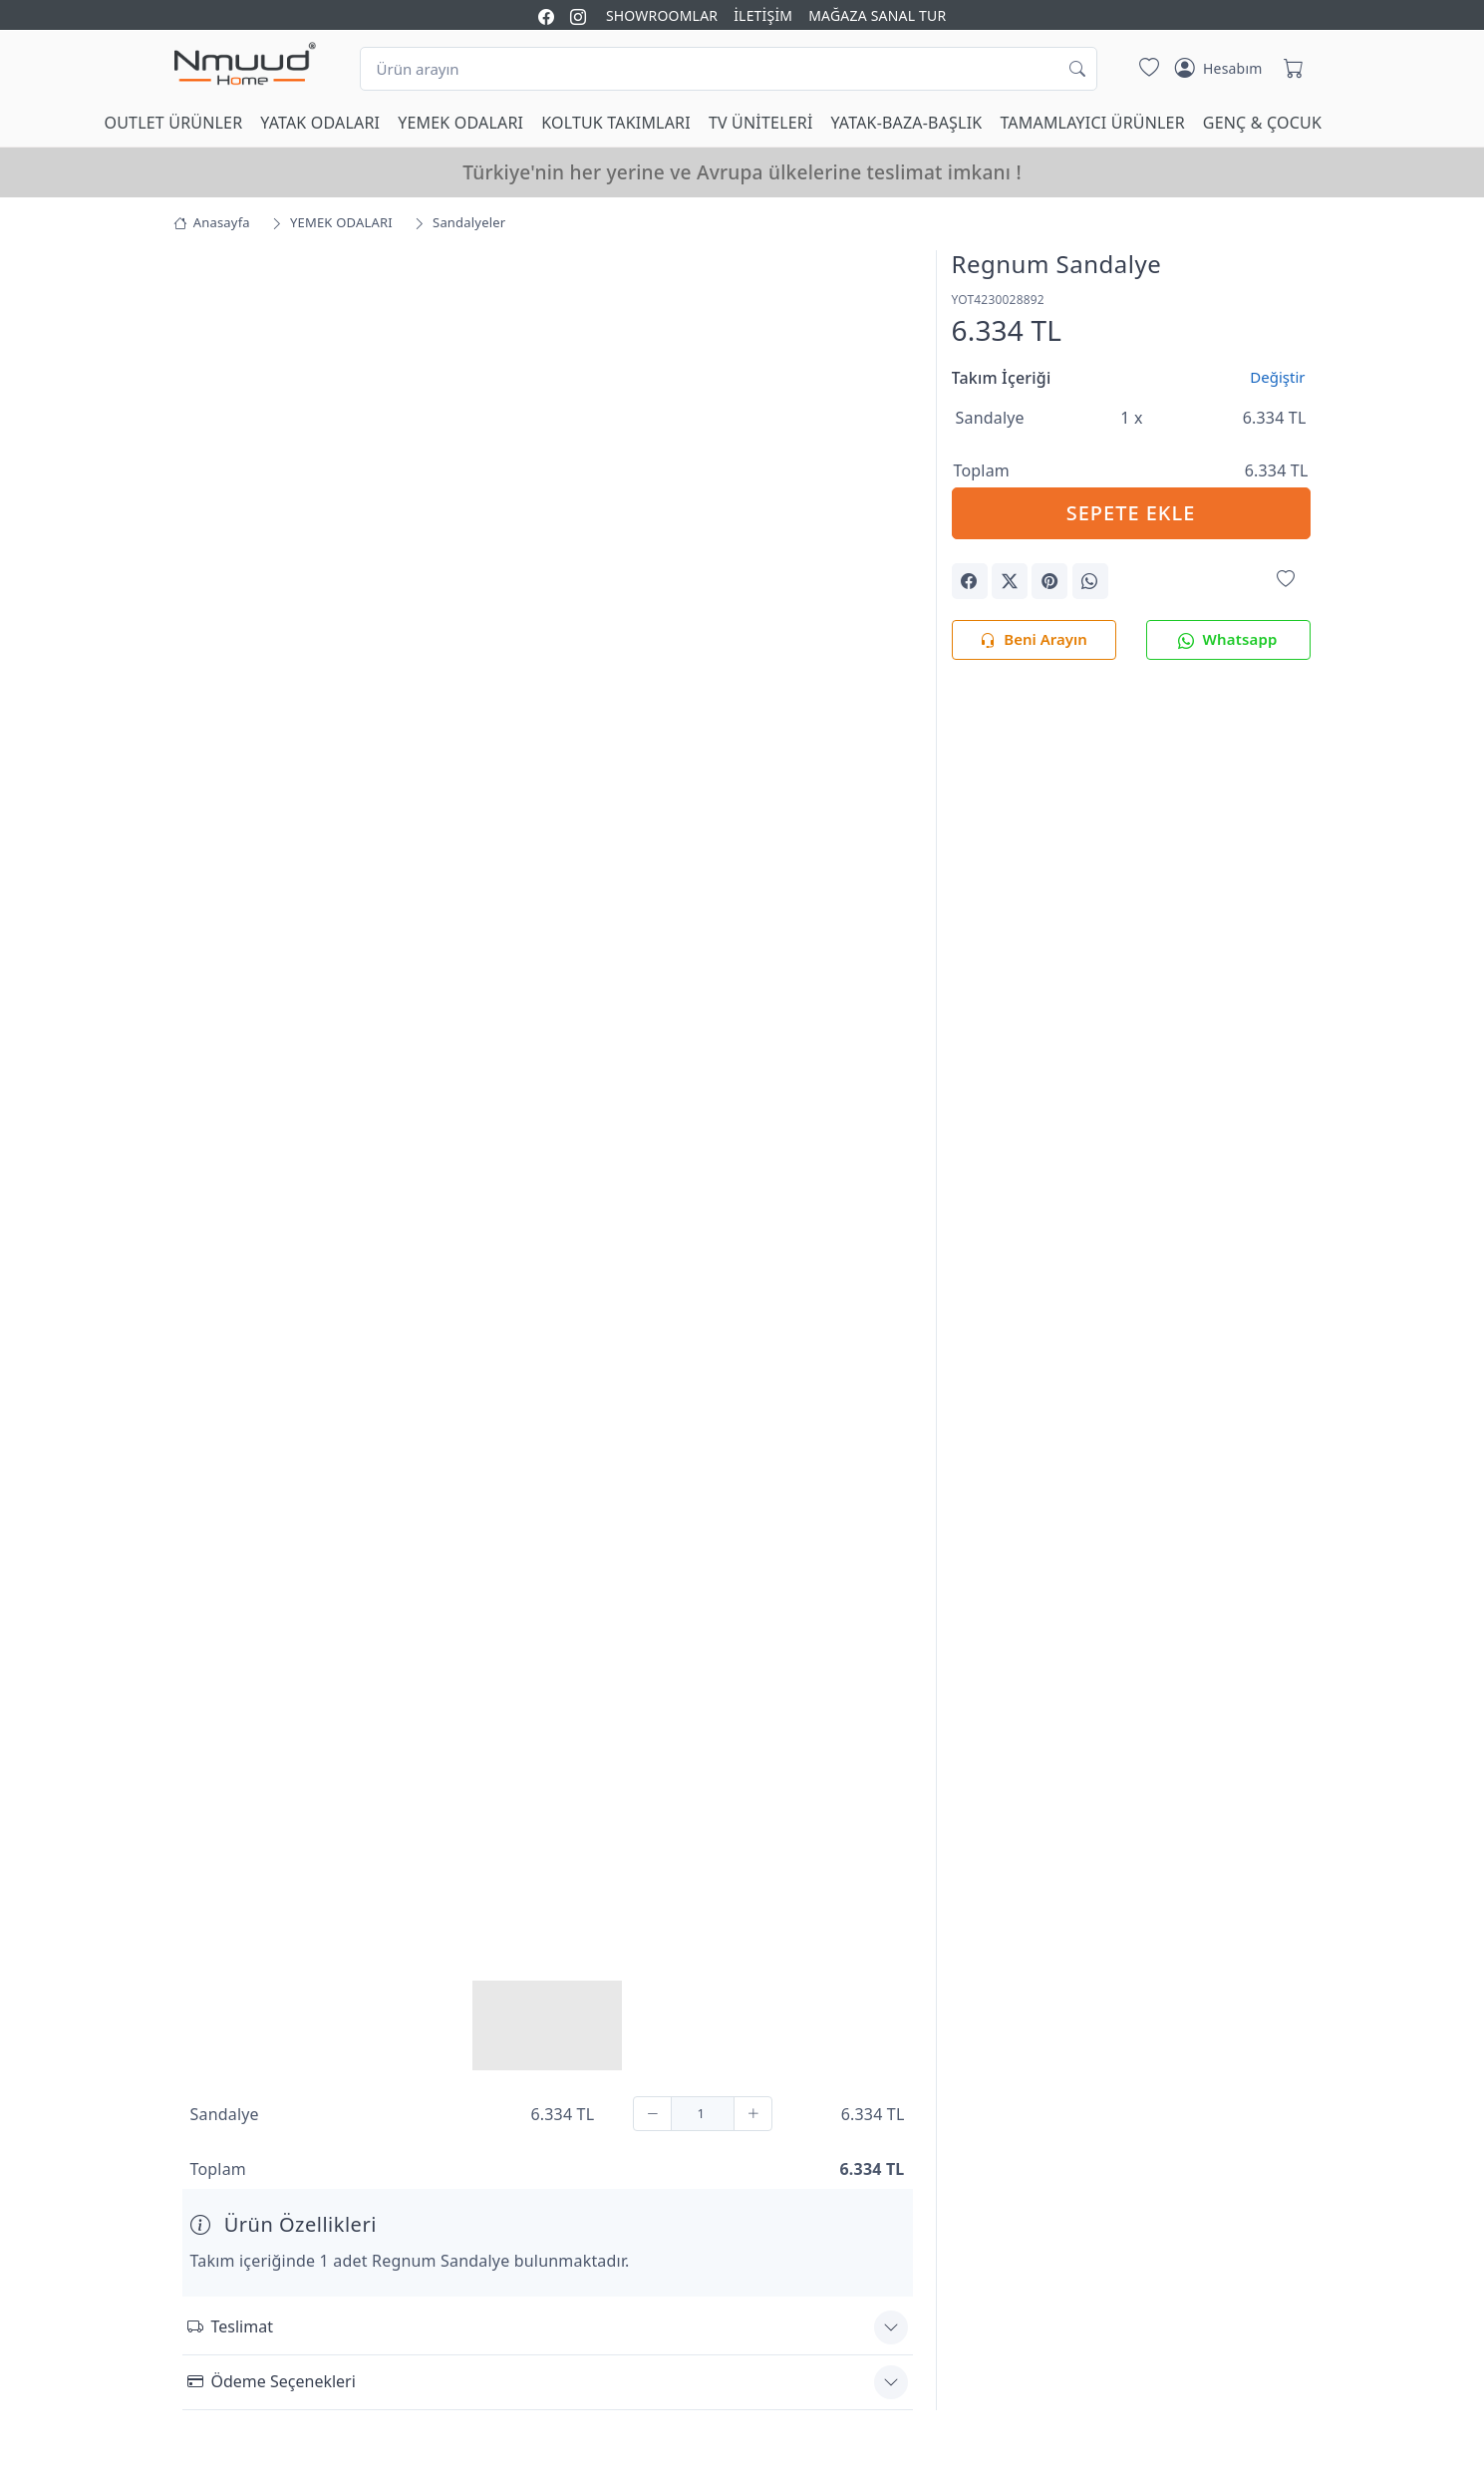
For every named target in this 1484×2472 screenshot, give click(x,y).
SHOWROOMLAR (662, 15)
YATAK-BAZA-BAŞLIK (907, 123)
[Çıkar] (652, 2111)
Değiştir (1277, 377)
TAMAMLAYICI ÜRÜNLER (1092, 123)
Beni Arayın (1033, 640)
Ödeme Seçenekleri (271, 2379)
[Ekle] (753, 2111)
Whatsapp (1227, 640)
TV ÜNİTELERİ (761, 123)
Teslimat (230, 2324)
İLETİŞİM (763, 15)
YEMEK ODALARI (460, 123)
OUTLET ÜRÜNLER (174, 123)
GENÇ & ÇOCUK (1262, 123)
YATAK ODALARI (320, 123)
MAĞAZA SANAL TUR (877, 15)
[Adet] (703, 2111)
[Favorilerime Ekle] (1286, 579)
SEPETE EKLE (1131, 512)
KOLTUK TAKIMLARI (616, 123)
